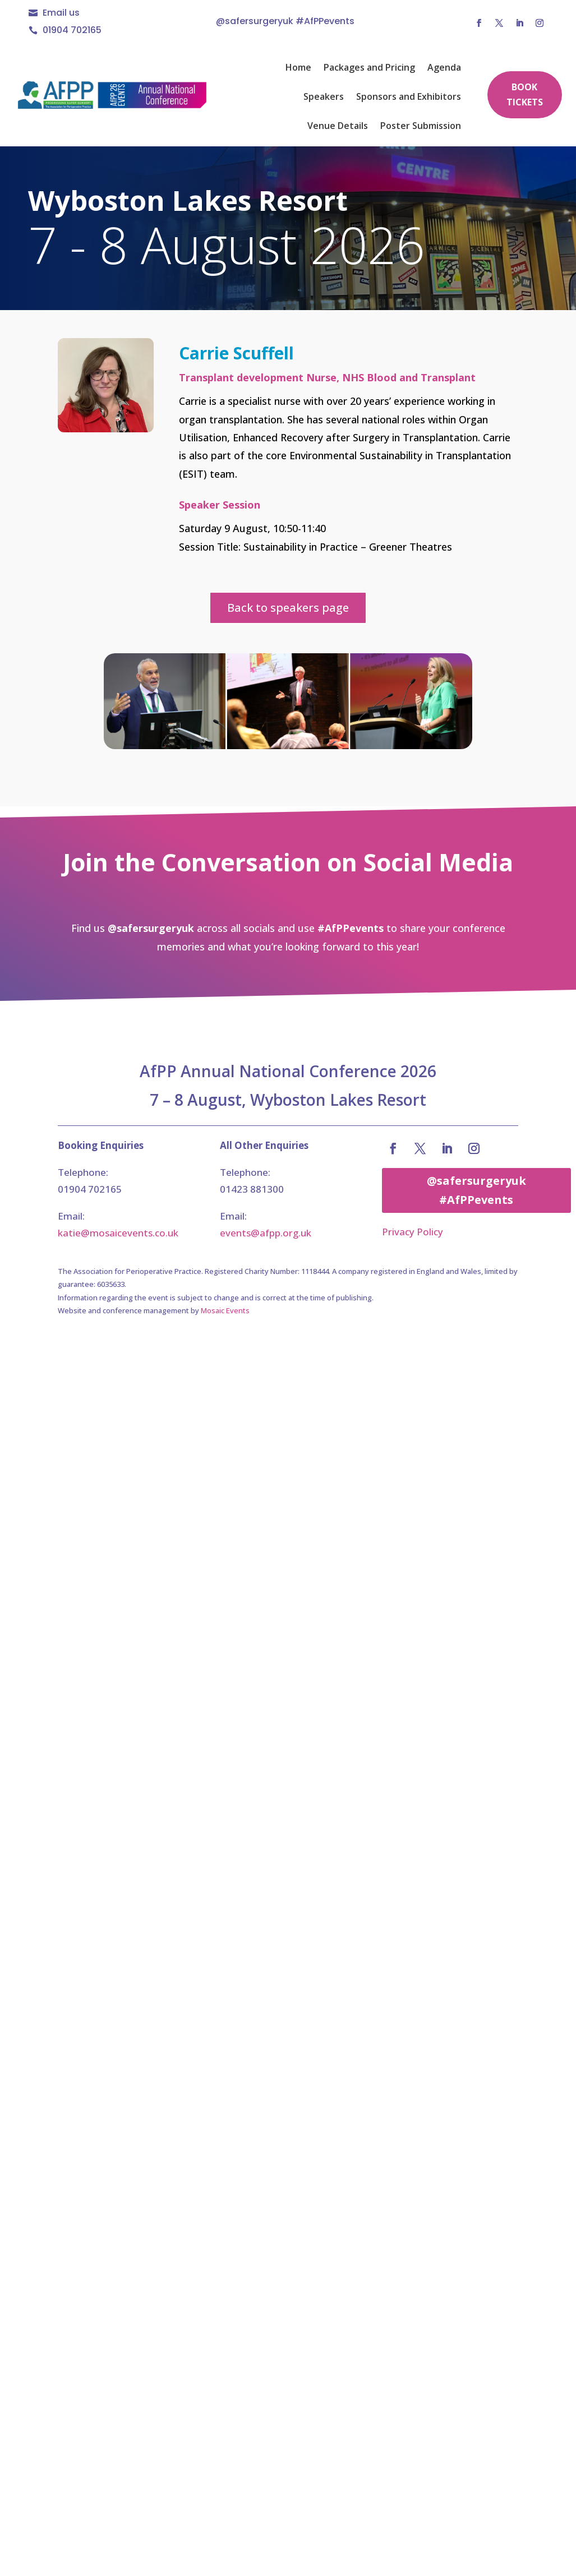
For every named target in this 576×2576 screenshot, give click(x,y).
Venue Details (337, 127)
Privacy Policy (412, 1231)
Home (298, 68)
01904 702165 (72, 30)
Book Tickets (524, 94)
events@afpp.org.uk (265, 1232)
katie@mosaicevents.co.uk (118, 1232)
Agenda (444, 68)
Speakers (323, 98)
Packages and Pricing (369, 68)
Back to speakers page (288, 607)
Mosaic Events (225, 1310)
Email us (61, 12)
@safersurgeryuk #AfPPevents (476, 1190)
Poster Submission (420, 127)
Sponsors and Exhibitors (408, 98)
